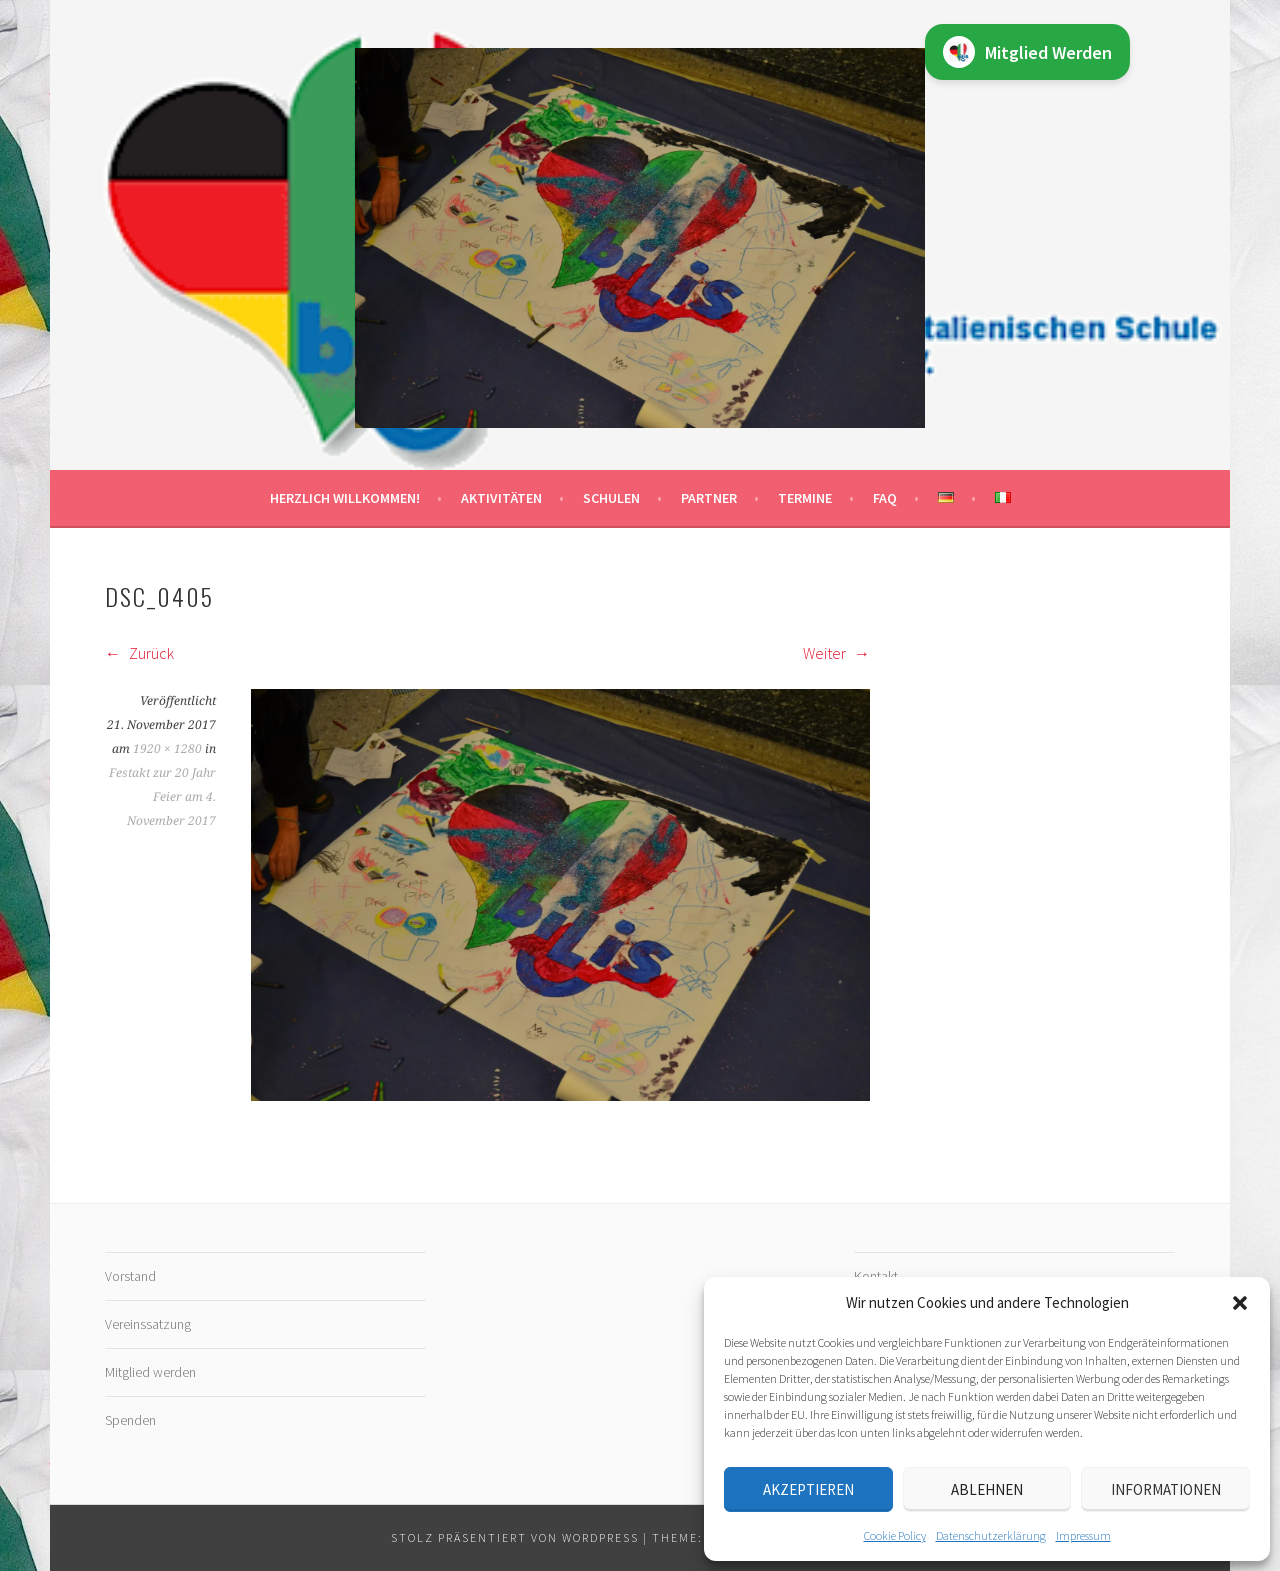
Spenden (130, 1420)
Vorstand (130, 1276)
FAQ (885, 498)
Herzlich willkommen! (345, 498)
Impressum (1083, 1535)
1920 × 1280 (167, 749)
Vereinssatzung (148, 1324)
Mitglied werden (150, 1372)
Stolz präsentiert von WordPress (515, 1537)
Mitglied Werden (1027, 52)
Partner (709, 498)
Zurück (139, 653)
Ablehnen (987, 1489)
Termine (805, 498)
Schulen (611, 498)
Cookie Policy (895, 1535)
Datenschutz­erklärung (991, 1535)
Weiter (836, 653)
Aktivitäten (501, 498)
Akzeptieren (808, 1489)
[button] (1240, 1303)
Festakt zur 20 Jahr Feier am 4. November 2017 (162, 797)
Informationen (1166, 1489)
